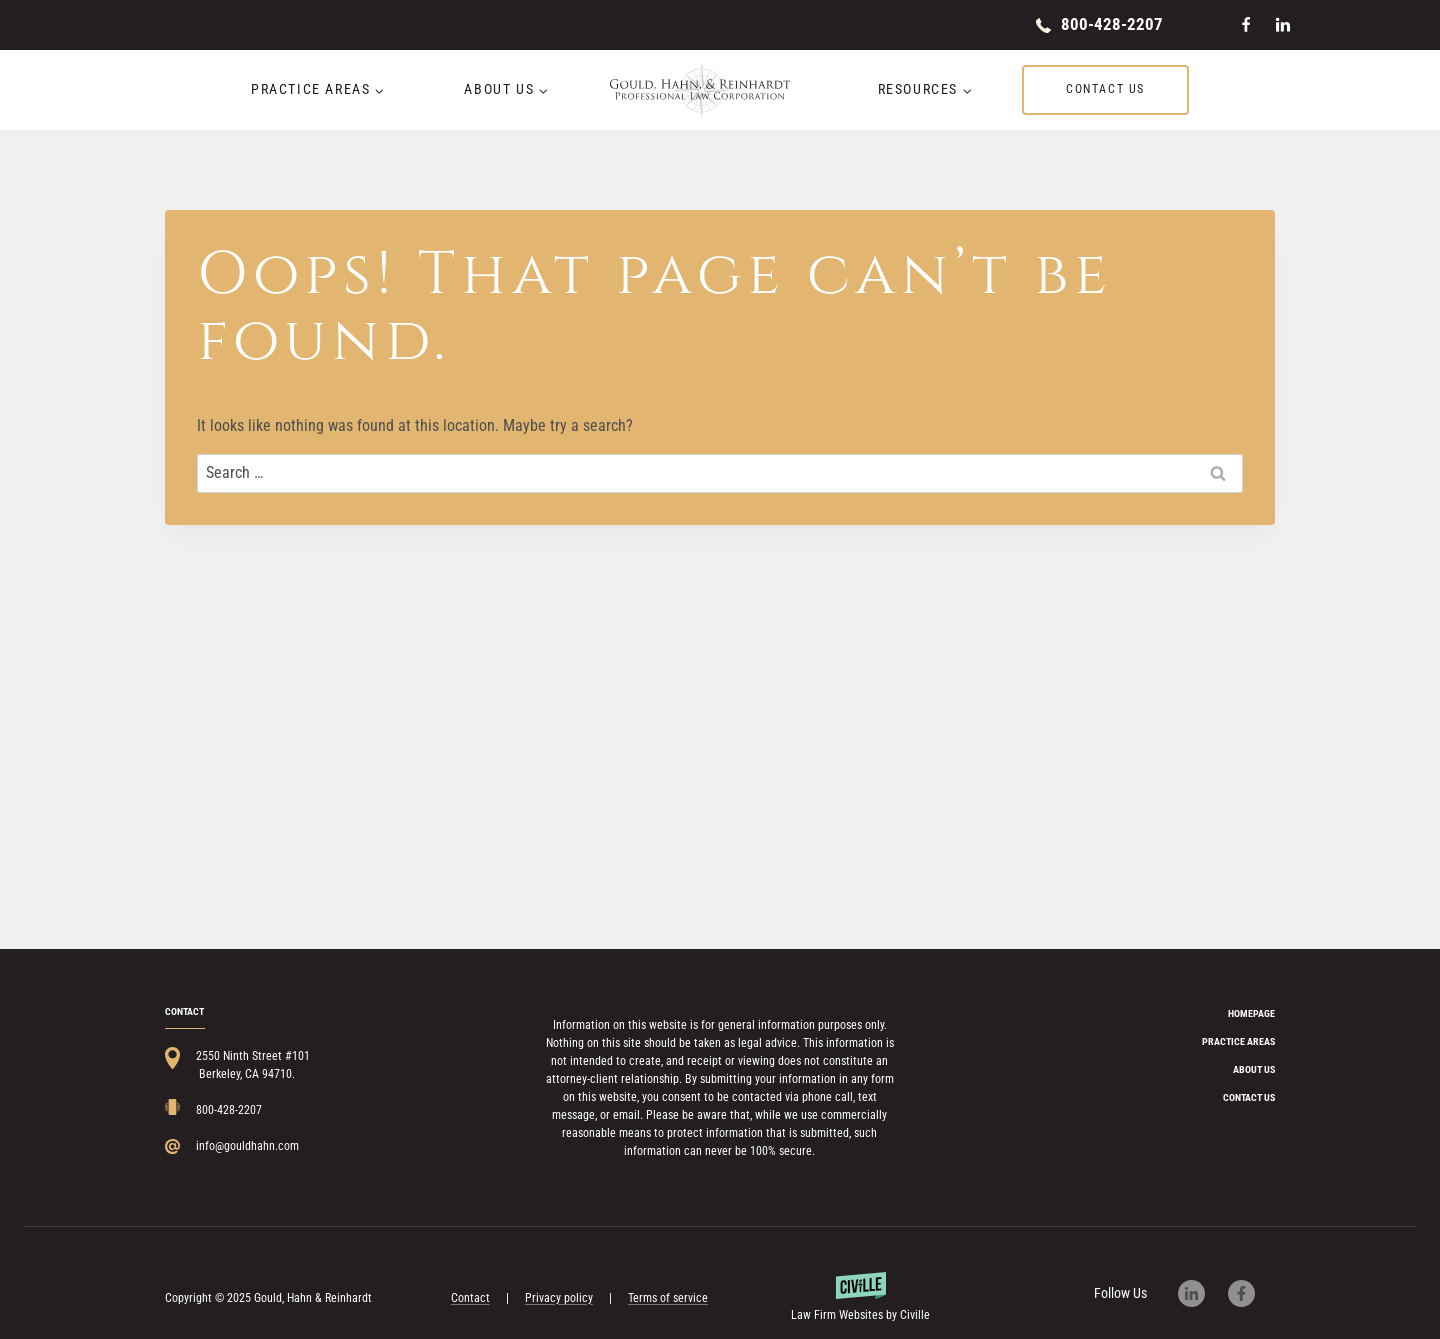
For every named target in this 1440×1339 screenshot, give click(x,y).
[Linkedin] (1283, 25)
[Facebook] (1246, 25)
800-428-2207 (1112, 24)
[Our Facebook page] (1251, 1293)
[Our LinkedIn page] (1201, 1293)
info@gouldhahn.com (247, 1146)
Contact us (1105, 89)
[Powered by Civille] (861, 1298)
